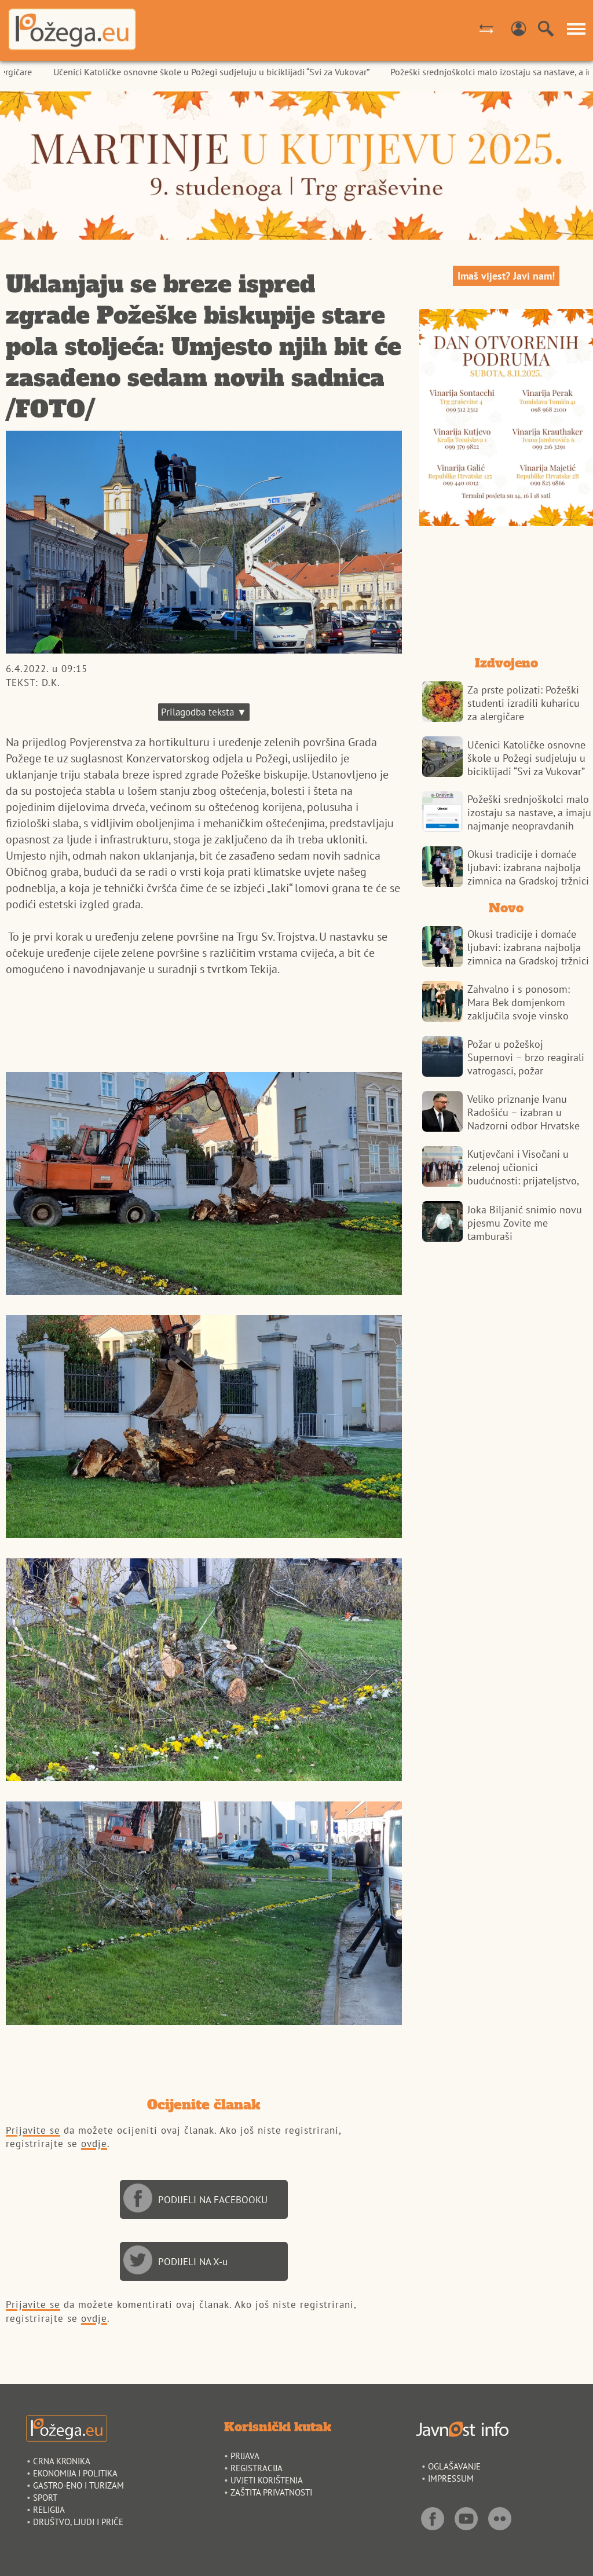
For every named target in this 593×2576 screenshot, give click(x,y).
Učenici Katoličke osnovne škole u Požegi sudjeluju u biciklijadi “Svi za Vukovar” (217, 72)
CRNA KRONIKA (61, 2461)
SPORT (45, 2497)
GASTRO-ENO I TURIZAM (78, 2485)
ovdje (94, 2143)
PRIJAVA (244, 2455)
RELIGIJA (49, 2509)
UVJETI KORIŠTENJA (266, 2480)
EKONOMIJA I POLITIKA (75, 2473)
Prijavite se (33, 2130)
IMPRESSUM (451, 2478)
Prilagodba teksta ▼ (204, 712)
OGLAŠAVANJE (454, 2466)
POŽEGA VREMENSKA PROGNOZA (506, 595)
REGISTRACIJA (256, 2468)
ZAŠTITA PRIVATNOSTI (271, 2492)
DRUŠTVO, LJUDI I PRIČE (78, 2521)
